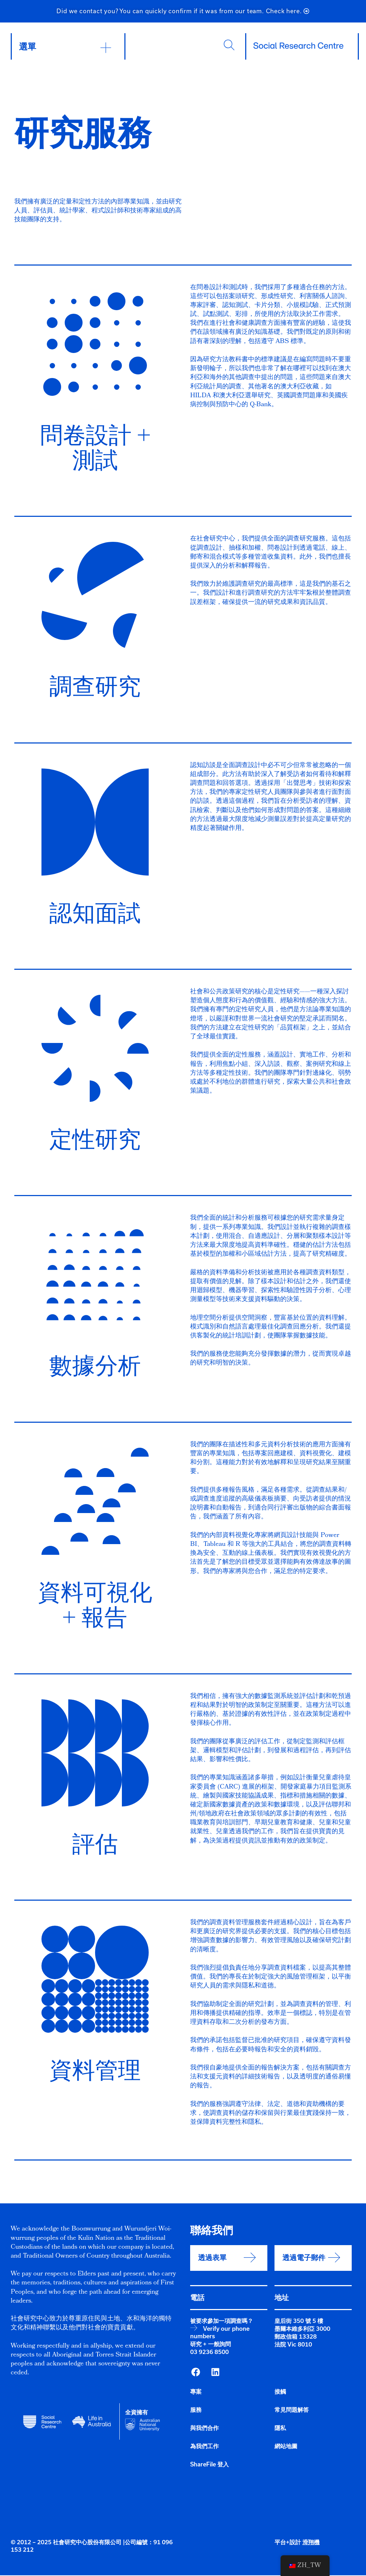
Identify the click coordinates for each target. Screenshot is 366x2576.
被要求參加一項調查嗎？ (221, 2322)
